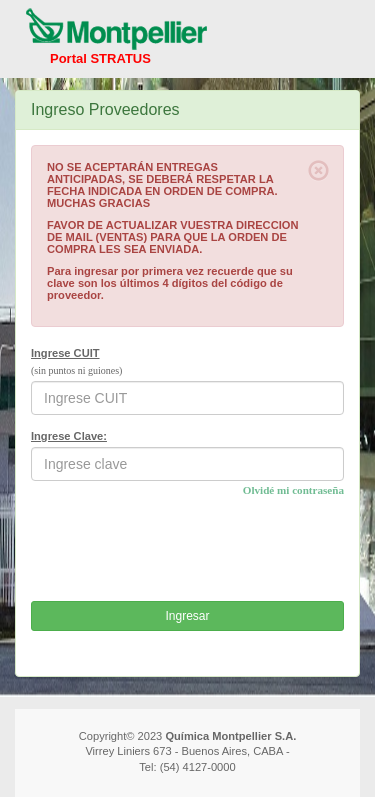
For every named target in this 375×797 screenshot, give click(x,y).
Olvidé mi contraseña (293, 490)
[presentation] (183, 547)
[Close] (318, 171)
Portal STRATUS (100, 58)
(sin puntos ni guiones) (76, 370)
